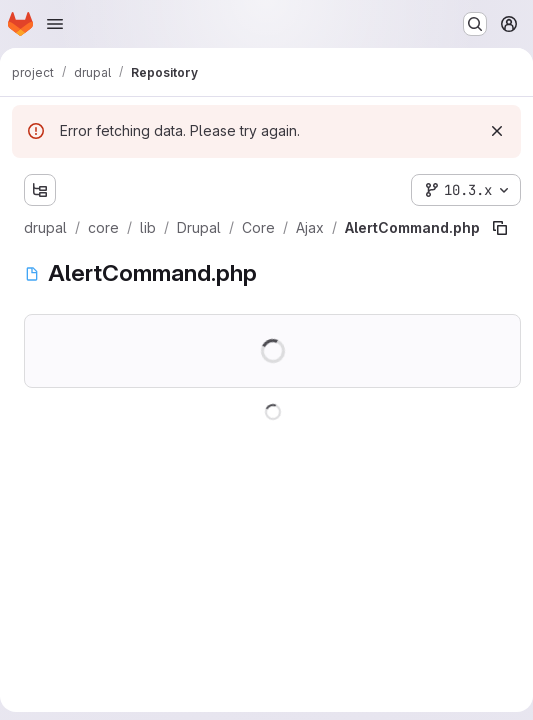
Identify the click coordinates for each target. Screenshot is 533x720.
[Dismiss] (497, 131)
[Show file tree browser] (40, 190)
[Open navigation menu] (55, 24)
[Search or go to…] (475, 24)
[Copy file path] (500, 228)
